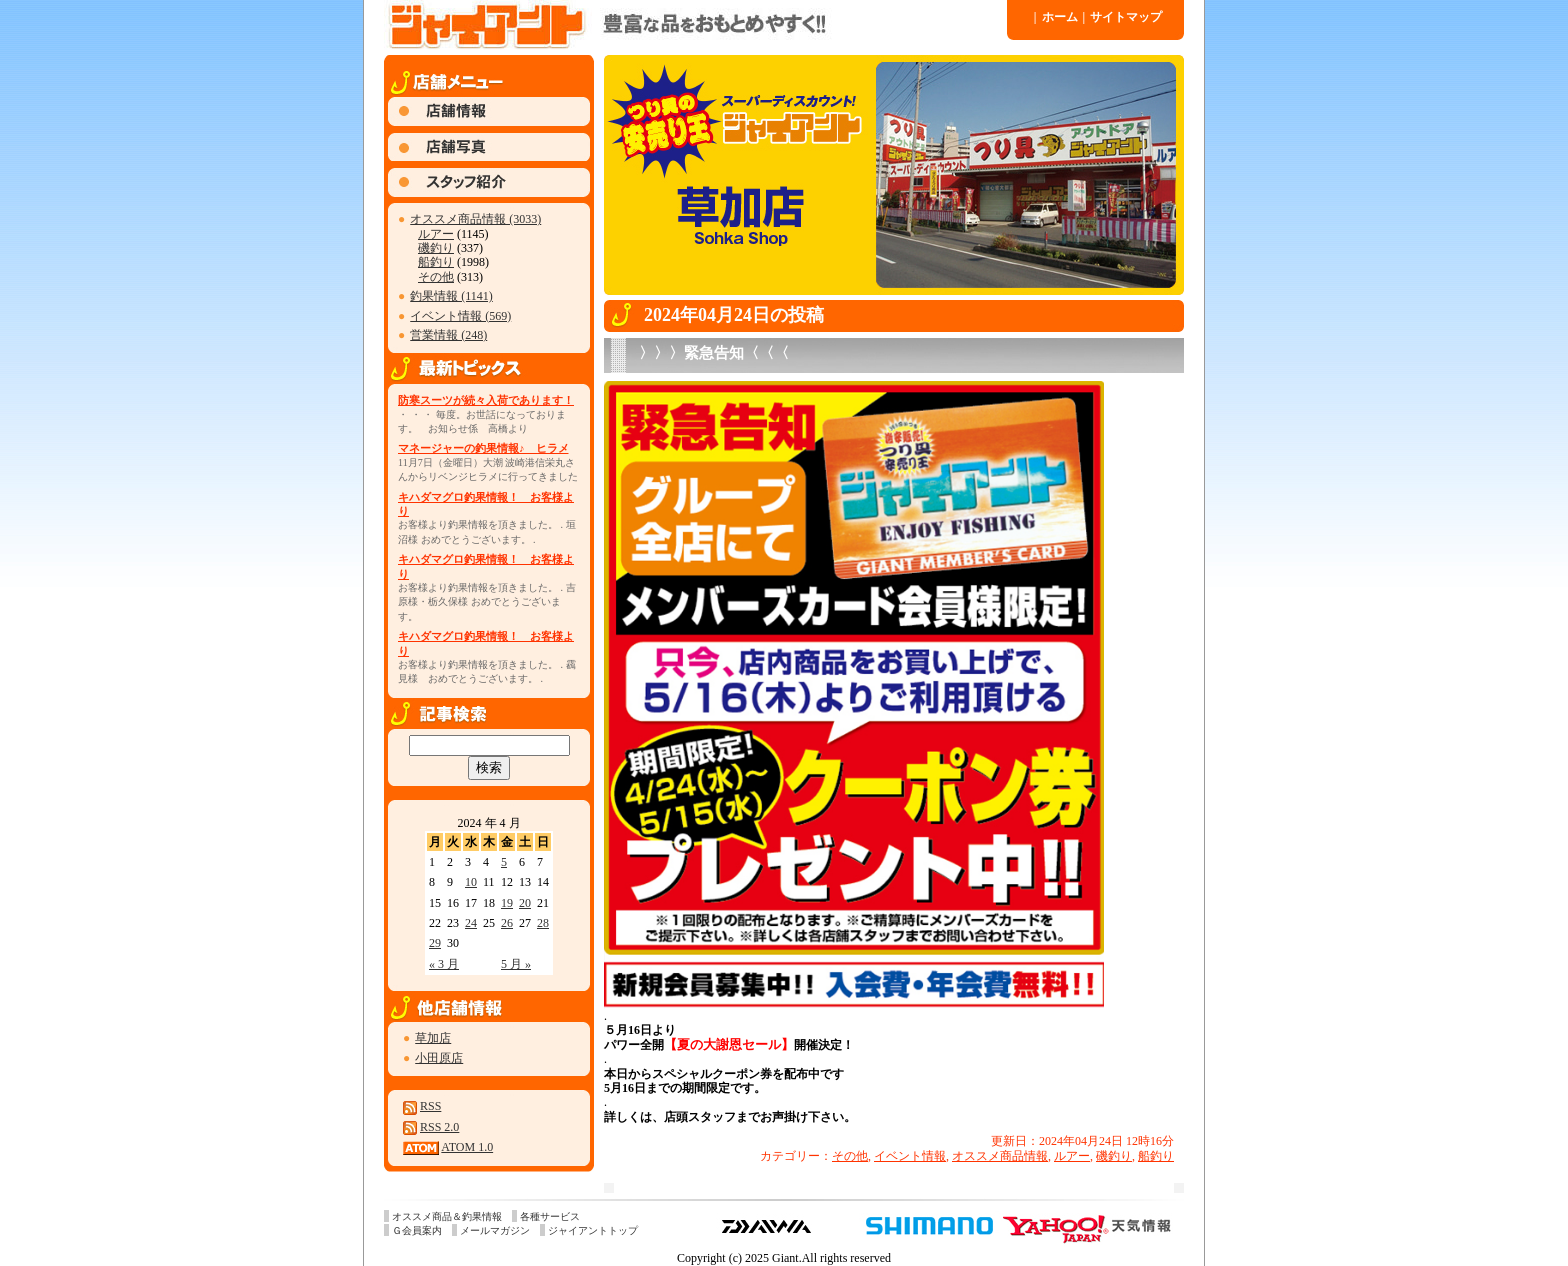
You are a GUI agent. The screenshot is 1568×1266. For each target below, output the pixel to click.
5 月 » (516, 964)
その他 (436, 277)
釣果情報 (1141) (451, 296)
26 (507, 923)
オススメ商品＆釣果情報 (447, 1216)
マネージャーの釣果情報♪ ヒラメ (483, 448)
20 (525, 903)
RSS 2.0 (439, 1127)
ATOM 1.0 (467, 1147)
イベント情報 (910, 1156)
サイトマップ (1123, 17)
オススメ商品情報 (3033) (475, 219)
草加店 (433, 1038)
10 (471, 882)
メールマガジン (495, 1230)
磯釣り (436, 248)
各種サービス (550, 1216)
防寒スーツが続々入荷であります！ (486, 400)
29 (435, 943)
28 (543, 923)
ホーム (1056, 17)
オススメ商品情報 (1000, 1156)
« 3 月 (444, 964)
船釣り (436, 262)
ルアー (436, 234)
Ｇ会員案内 (417, 1230)
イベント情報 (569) (460, 316)
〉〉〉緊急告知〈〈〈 (714, 353)
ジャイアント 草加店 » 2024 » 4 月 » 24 (694, 25)
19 (507, 903)
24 (471, 923)
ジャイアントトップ (593, 1230)
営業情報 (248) (448, 335)
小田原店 (439, 1058)
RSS (430, 1106)
